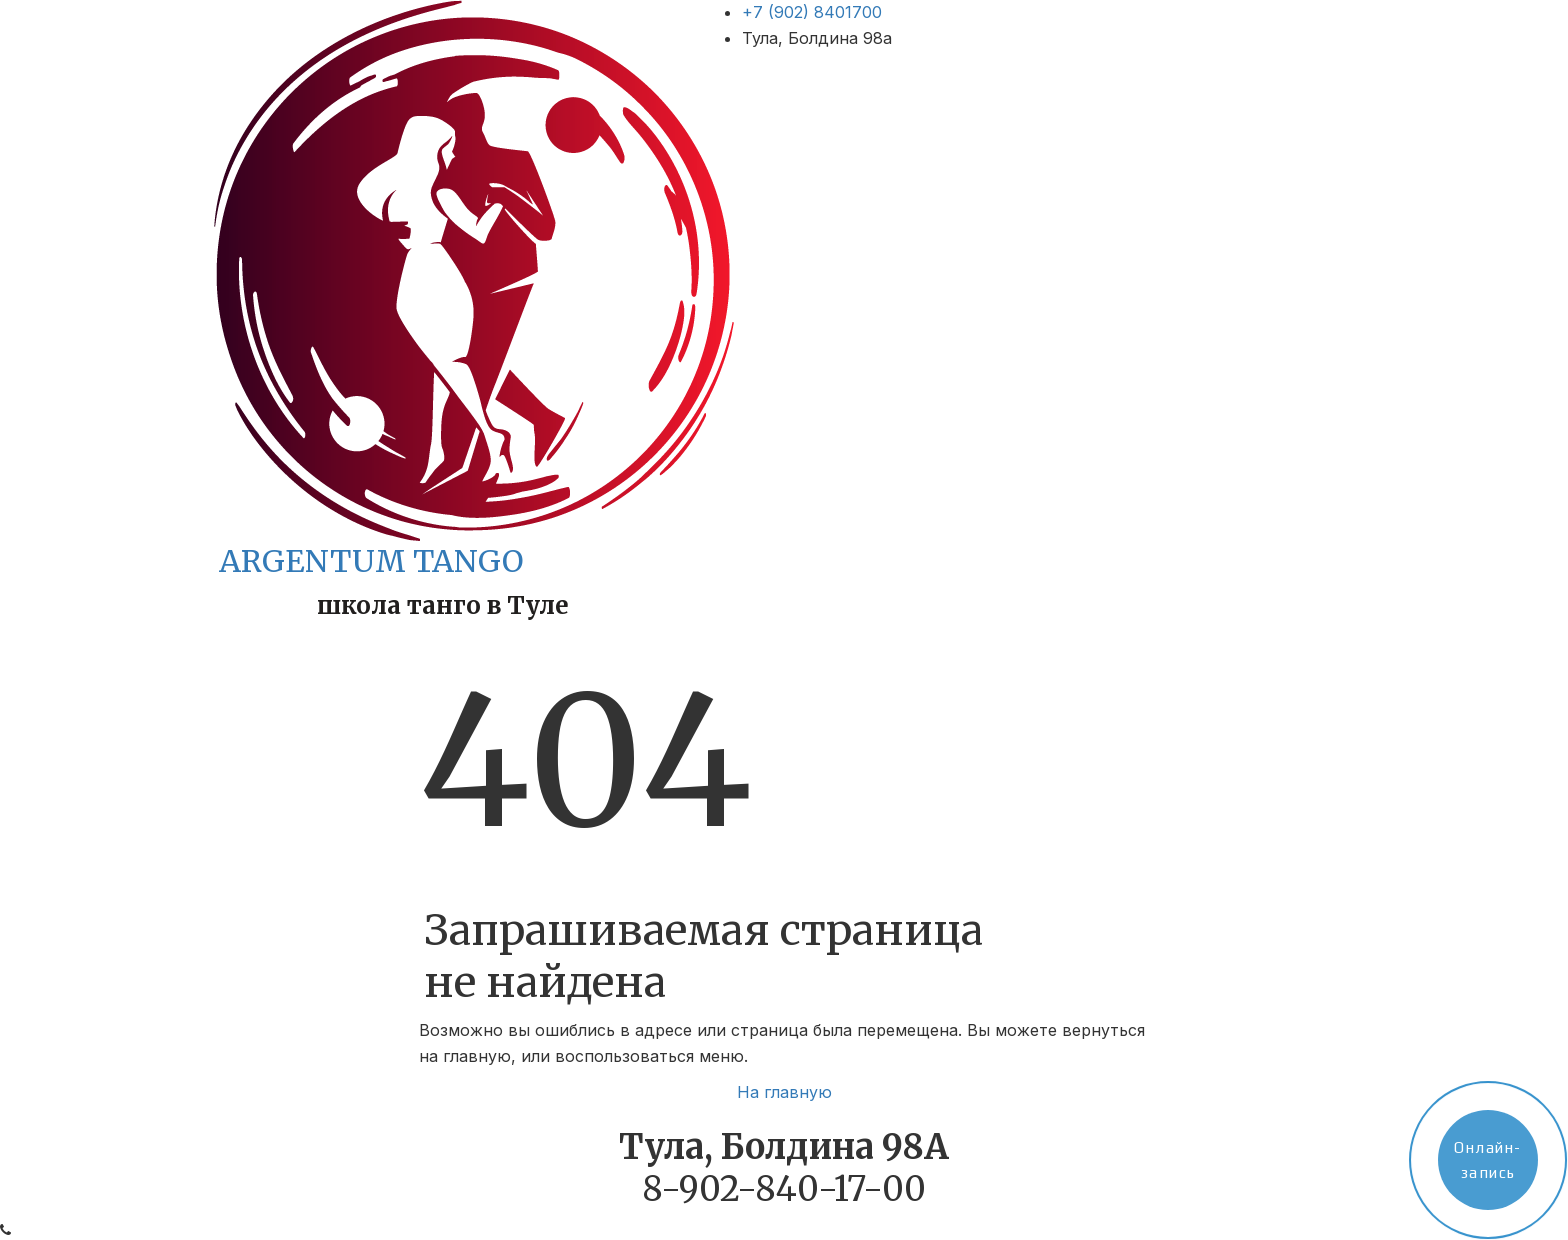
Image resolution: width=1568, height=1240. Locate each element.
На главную (784, 1092)
